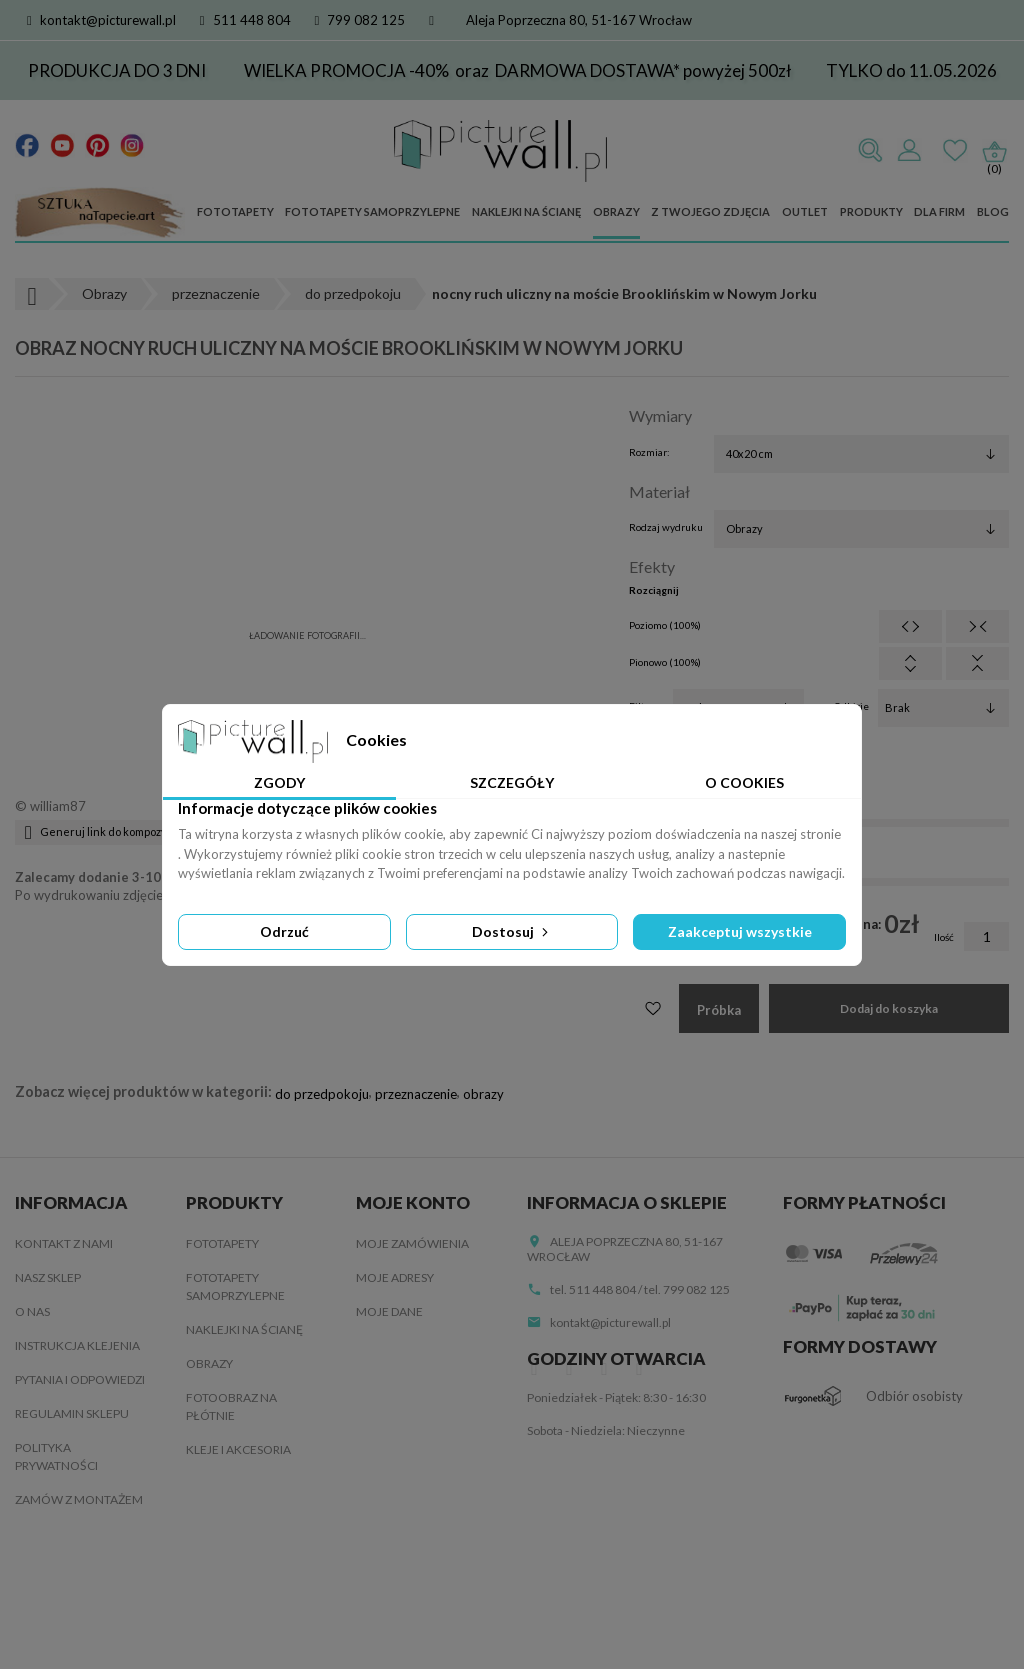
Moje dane (389, 1311)
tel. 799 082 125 (687, 1289)
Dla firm (939, 211)
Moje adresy (395, 1277)
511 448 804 (245, 20)
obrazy (483, 1094)
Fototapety (235, 211)
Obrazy (616, 211)
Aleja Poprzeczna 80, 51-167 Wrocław (579, 20)
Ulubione (955, 151)
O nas (32, 1311)
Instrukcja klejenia (77, 1345)
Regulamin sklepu (72, 1413)
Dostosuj (512, 931)
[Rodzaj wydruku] (861, 529)
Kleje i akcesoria (238, 1449)
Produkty (871, 211)
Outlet (805, 211)
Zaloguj (909, 151)
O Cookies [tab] (744, 782)
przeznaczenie (416, 1094)
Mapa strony (55, 1567)
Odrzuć (284, 931)
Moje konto (413, 1202)
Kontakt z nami (64, 1243)
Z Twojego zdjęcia (710, 211)
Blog (993, 211)
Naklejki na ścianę (526, 211)
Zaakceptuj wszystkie (740, 931)
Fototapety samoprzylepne (372, 211)
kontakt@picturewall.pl (101, 20)
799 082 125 (360, 20)
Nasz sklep (48, 1277)
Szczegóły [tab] (512, 782)
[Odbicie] (943, 708)
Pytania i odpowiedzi (80, 1379)
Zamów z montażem (79, 1499)
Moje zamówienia (412, 1243)
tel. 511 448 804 (593, 1289)
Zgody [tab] (279, 782)
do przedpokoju (322, 1094)
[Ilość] (986, 936)
